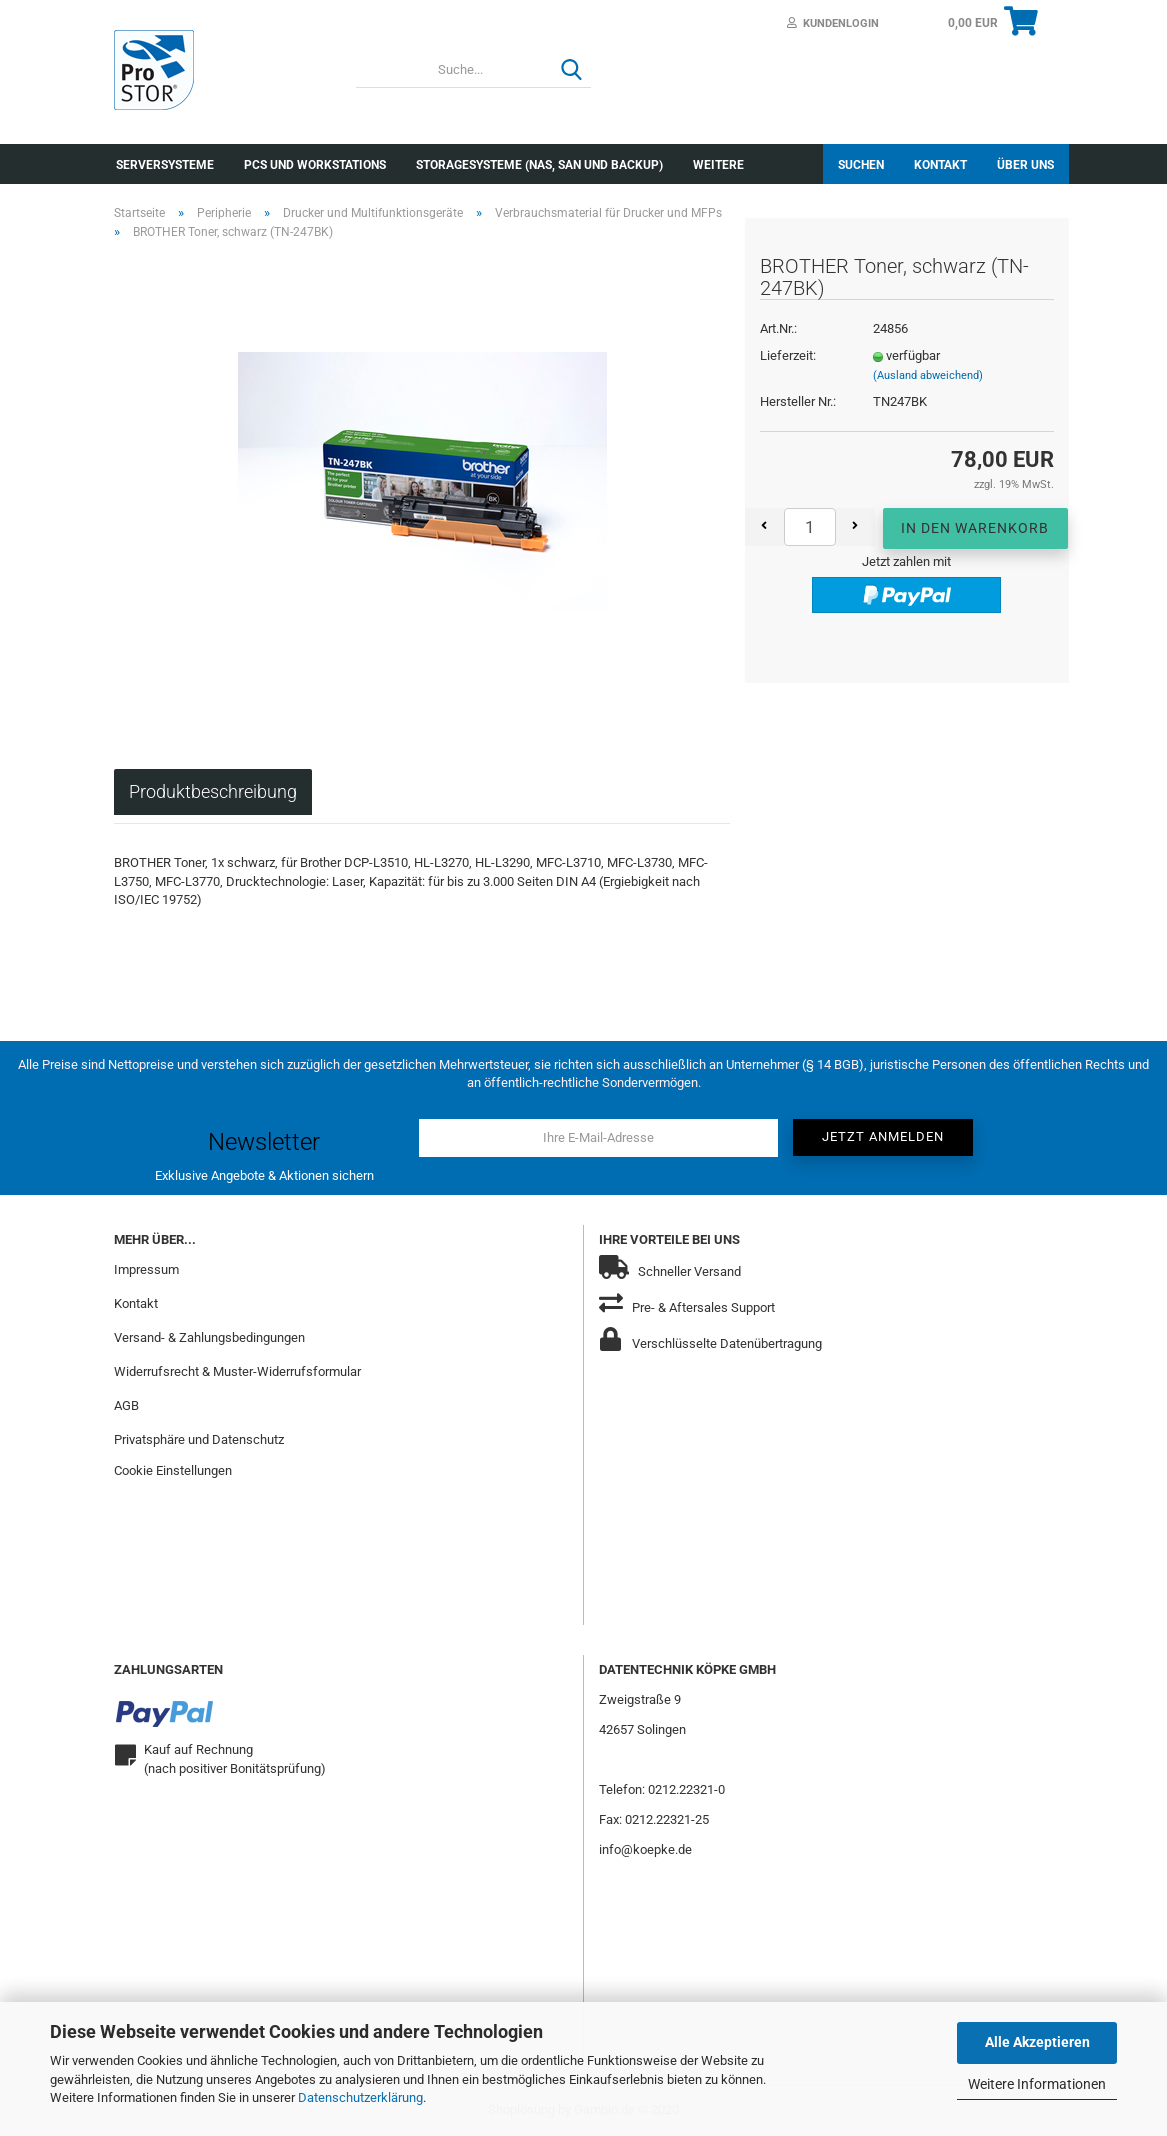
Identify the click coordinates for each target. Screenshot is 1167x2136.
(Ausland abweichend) (928, 375)
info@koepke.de (645, 1849)
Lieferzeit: (788, 355)
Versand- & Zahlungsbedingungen (209, 1337)
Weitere (718, 165)
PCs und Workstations (315, 165)
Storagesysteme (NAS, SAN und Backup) (539, 165)
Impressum (146, 1269)
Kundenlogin (833, 23)
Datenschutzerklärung (360, 2097)
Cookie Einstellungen (173, 1470)
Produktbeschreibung (213, 791)
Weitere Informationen (1037, 2084)
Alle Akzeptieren (1037, 2042)
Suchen (861, 165)
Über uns (1025, 165)
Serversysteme (165, 165)
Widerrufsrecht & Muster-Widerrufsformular (237, 1371)
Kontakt (940, 165)
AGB (126, 1405)
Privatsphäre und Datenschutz (199, 1439)
